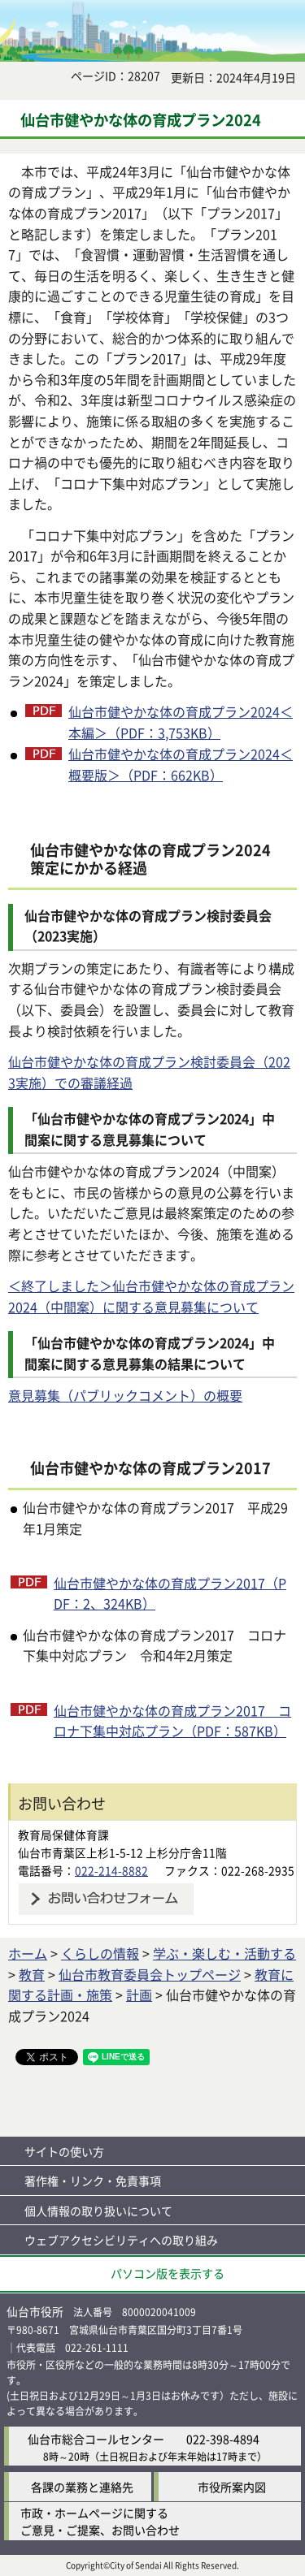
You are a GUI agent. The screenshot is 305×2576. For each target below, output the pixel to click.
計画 (139, 1994)
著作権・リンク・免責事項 (92, 2180)
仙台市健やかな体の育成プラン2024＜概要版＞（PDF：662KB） (180, 764)
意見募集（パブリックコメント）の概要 (125, 1395)
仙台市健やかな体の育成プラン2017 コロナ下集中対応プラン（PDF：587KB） (172, 1721)
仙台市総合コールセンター (96, 2439)
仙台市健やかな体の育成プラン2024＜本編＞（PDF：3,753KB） (180, 722)
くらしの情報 (100, 1953)
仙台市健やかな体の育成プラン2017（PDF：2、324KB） (170, 1593)
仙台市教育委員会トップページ (150, 1974)
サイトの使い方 (64, 2151)
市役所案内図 (232, 2487)
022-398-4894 (222, 2439)
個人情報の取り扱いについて (98, 2210)
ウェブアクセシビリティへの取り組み (121, 2240)
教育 (32, 1974)
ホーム (27, 1953)
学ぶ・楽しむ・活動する (224, 1953)
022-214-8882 (111, 1870)
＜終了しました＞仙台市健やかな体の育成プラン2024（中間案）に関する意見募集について (151, 1296)
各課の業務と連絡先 (82, 2487)
